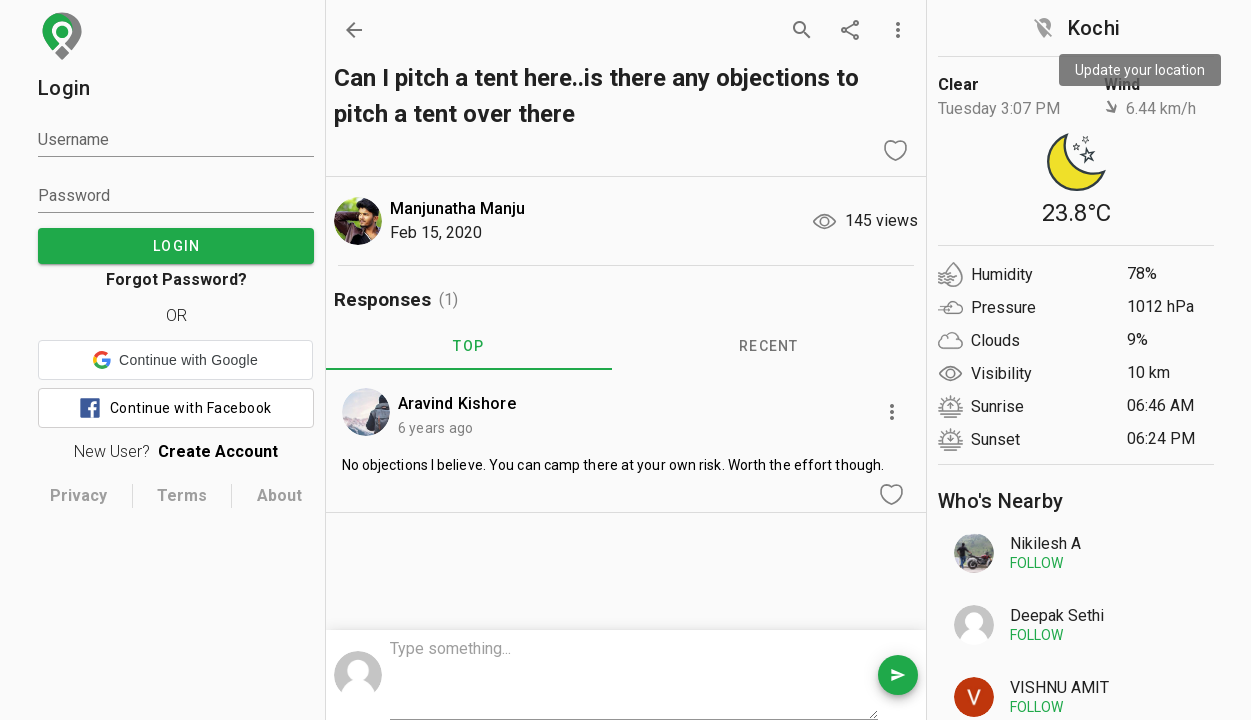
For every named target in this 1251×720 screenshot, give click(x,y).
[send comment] (898, 675)
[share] (850, 30)
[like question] (896, 150)
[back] (354, 30)
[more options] (898, 30)
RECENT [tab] (769, 346)
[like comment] (892, 494)
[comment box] (634, 677)
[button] (175, 360)
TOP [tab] (468, 346)
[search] (802, 30)
